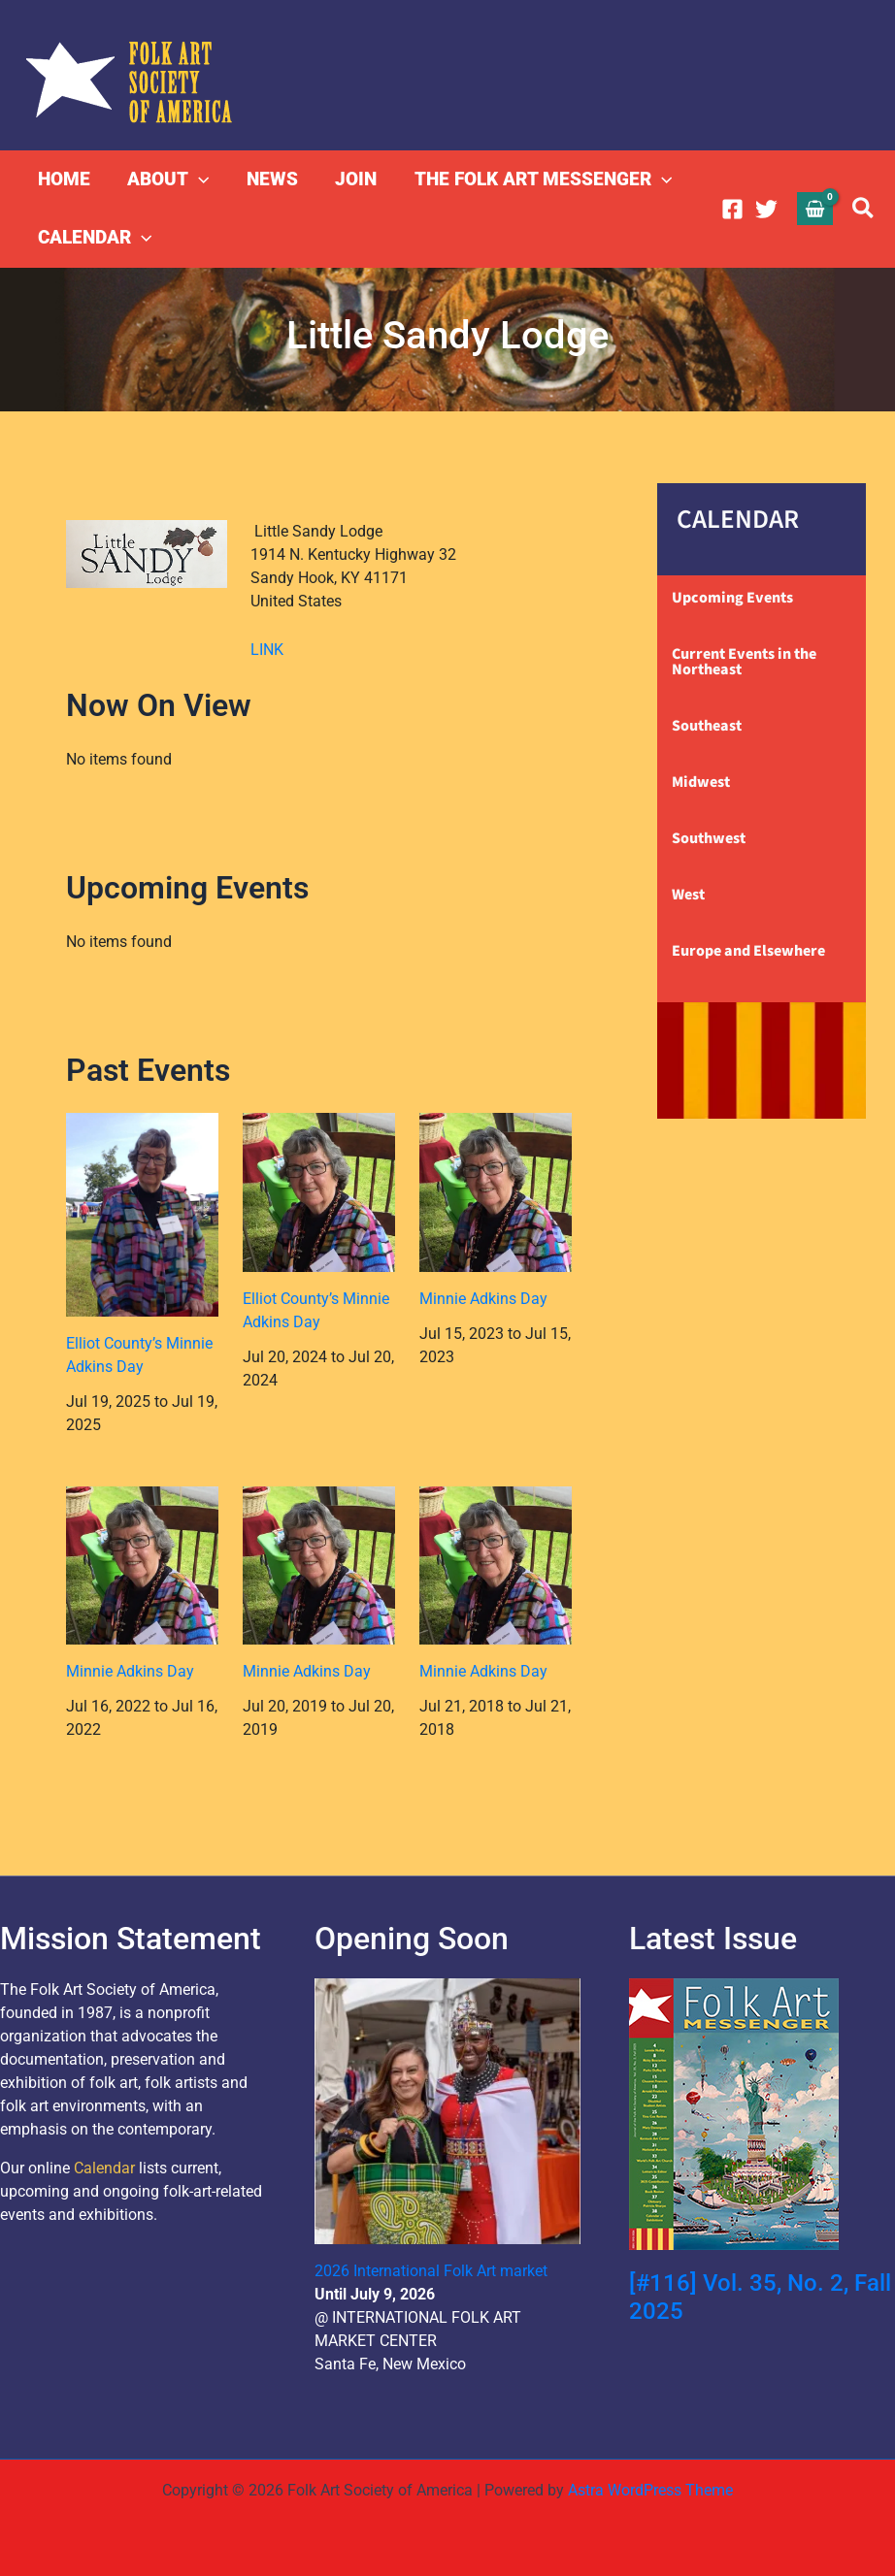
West (688, 894)
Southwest (709, 838)
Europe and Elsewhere (748, 951)
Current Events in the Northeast (744, 661)
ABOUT (168, 179)
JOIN (355, 179)
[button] (198, 179)
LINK (266, 649)
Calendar (104, 2168)
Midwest (701, 782)
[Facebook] (732, 209)
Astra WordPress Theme (650, 2490)
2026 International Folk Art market (431, 2271)
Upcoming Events (732, 597)
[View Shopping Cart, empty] (815, 208)
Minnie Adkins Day (483, 1298)
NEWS (271, 179)
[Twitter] (766, 209)
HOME (64, 179)
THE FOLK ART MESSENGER (541, 179)
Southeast (707, 725)
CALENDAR (94, 238)
